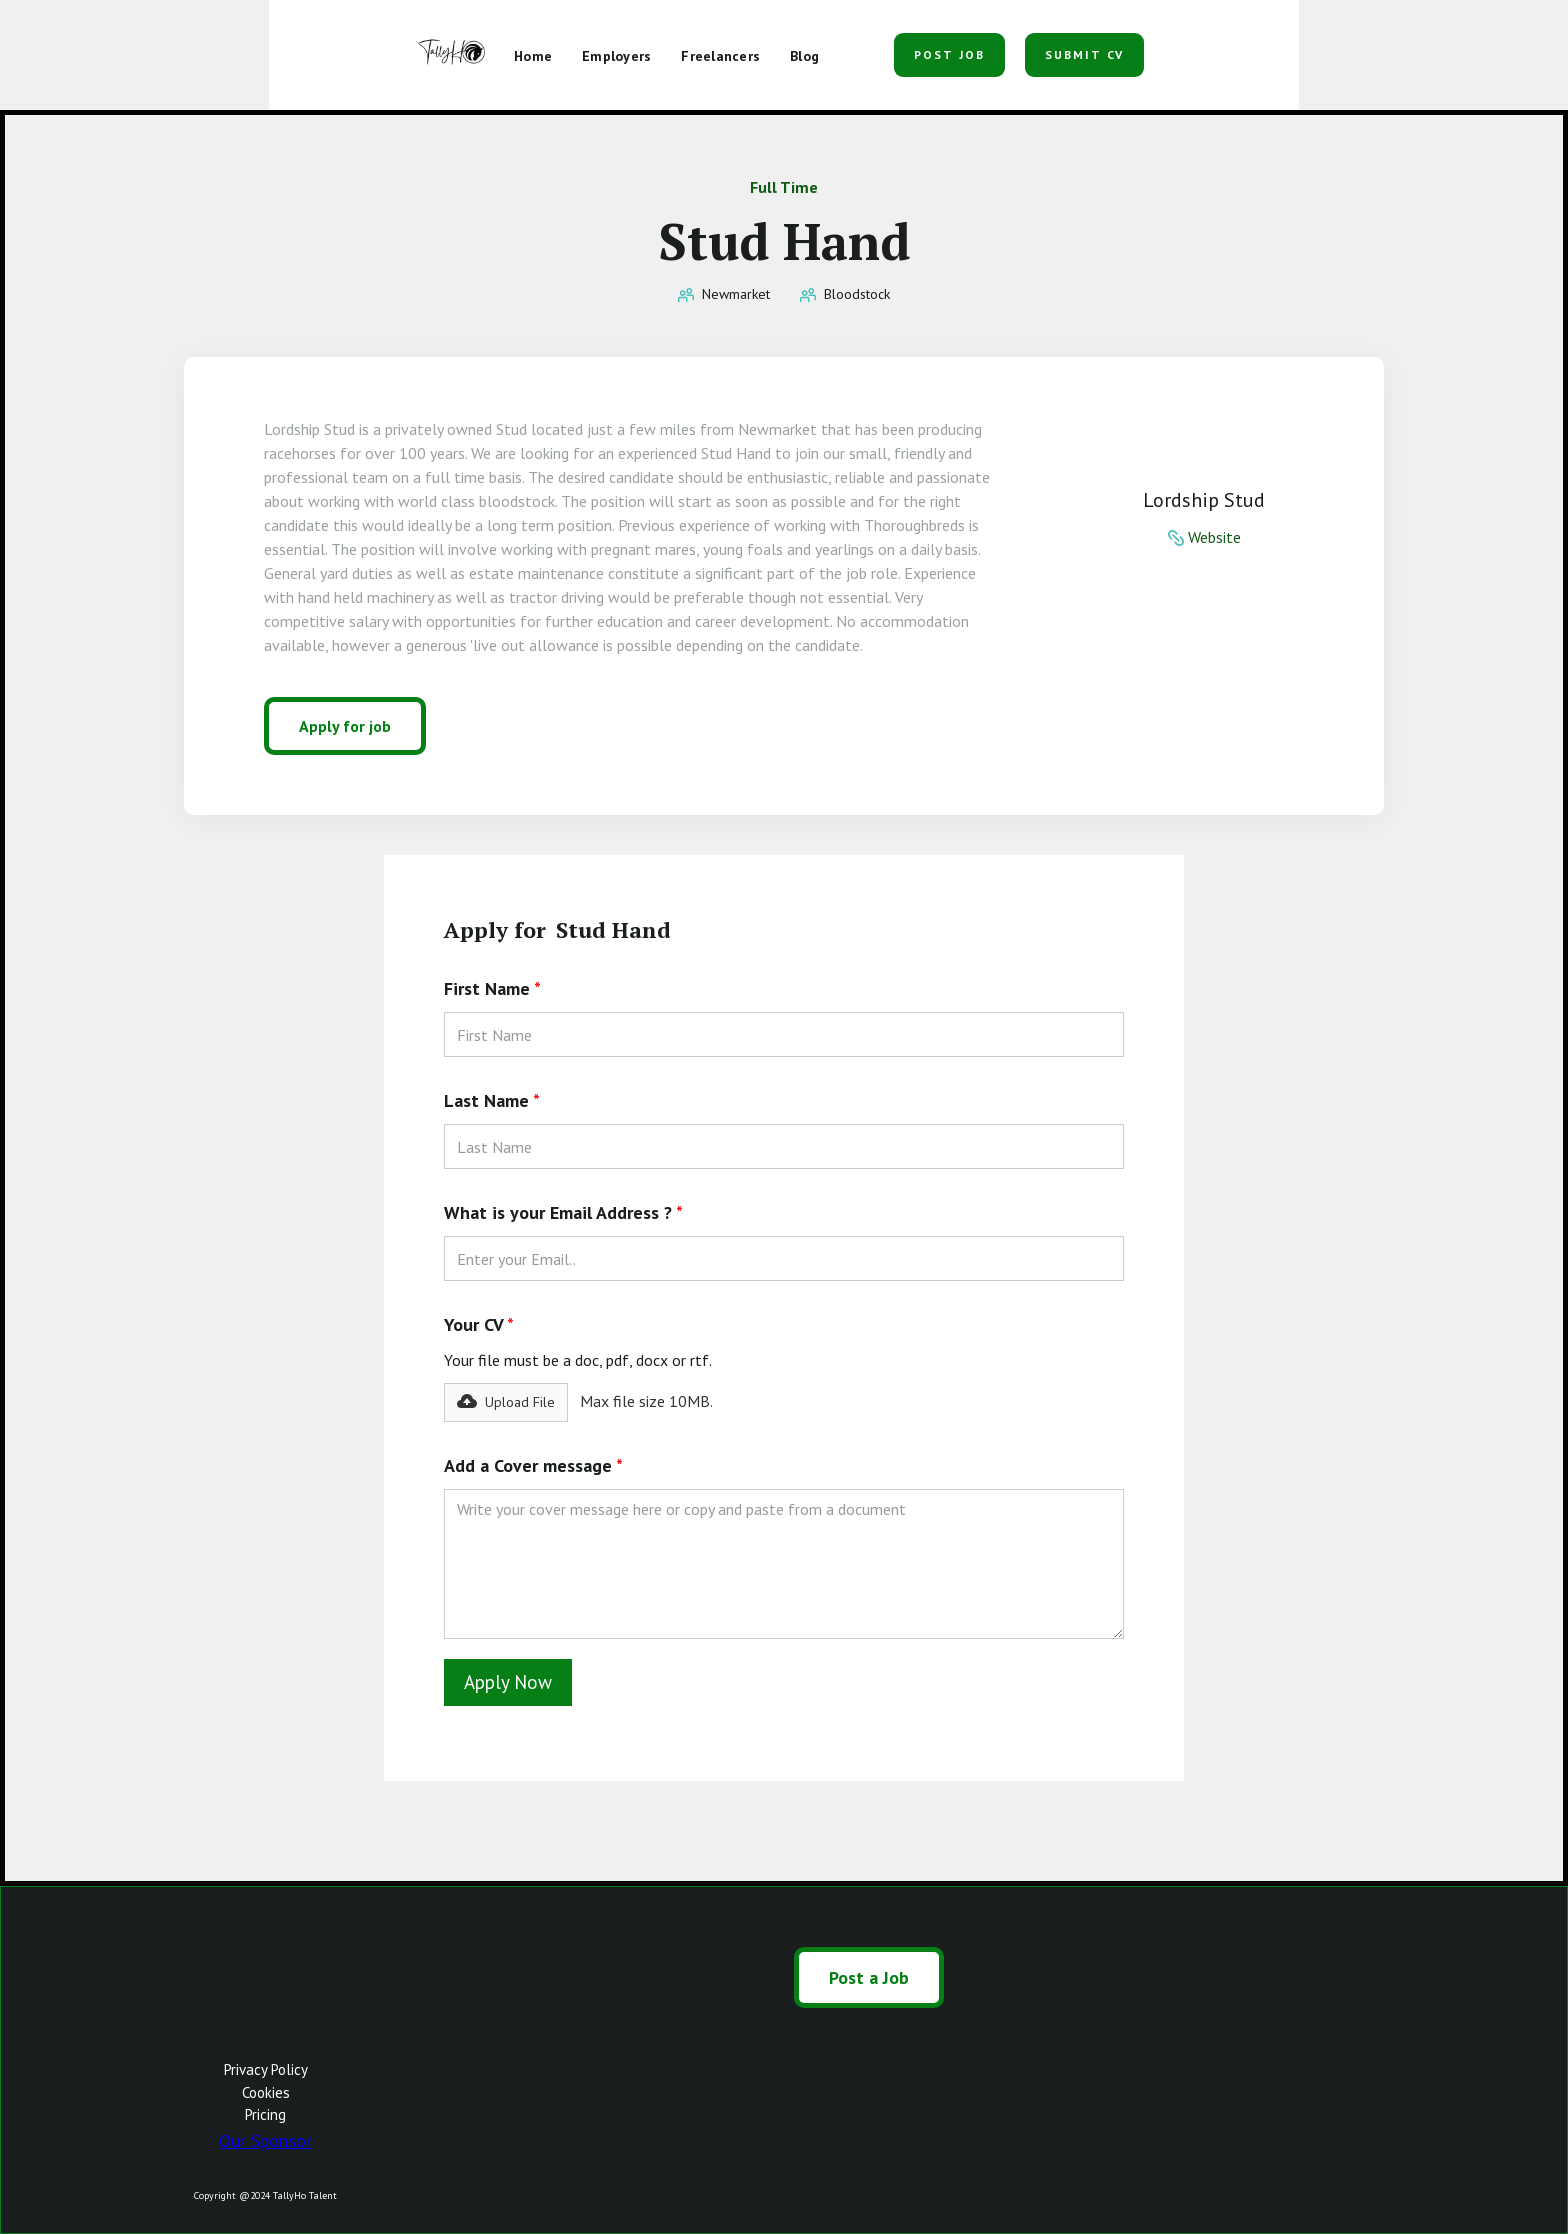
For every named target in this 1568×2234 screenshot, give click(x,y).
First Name (492, 988)
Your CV (479, 1324)
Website (1214, 537)
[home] (454, 55)
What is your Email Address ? (563, 1212)
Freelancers (266, 2002)
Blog (265, 2024)
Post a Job (266, 1957)
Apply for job (345, 726)
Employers (265, 1979)
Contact (266, 2047)
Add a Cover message (533, 1465)
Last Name (492, 1100)
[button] (859, 48)
